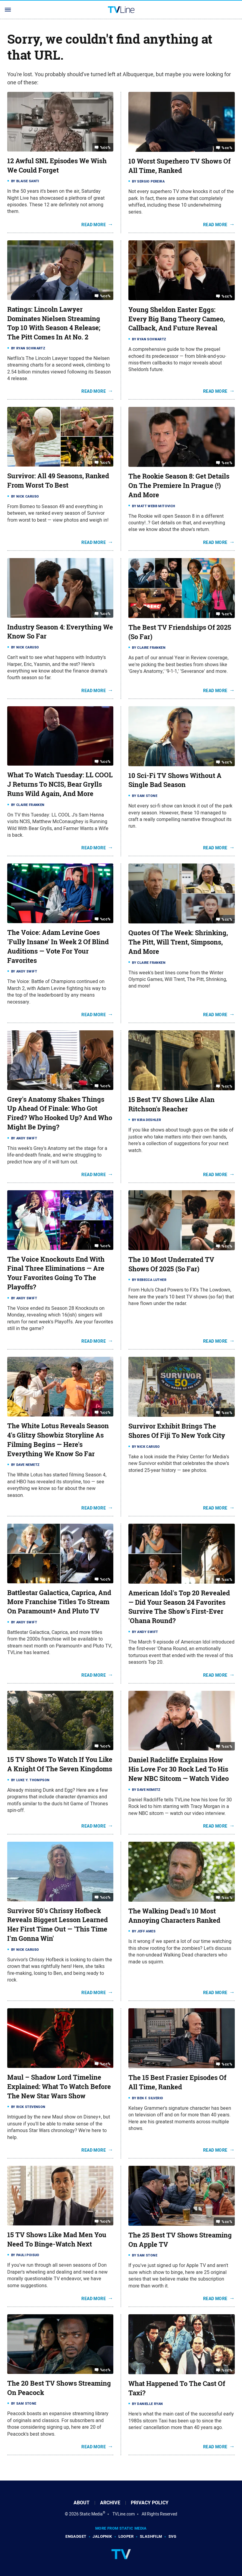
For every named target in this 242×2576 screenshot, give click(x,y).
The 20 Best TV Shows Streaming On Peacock (59, 2388)
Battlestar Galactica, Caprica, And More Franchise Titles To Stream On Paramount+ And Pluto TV (59, 1602)
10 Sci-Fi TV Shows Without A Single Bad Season (175, 780)
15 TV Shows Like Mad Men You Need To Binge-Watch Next (56, 2239)
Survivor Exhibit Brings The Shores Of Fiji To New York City (176, 1431)
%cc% (105, 147)
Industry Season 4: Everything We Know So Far (60, 632)
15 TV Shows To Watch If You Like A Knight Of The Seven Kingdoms (59, 1764)
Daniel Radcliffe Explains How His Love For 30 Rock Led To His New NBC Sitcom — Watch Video (178, 1769)
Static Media (91, 2514)
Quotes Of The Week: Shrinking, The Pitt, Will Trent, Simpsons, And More (178, 942)
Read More (93, 225)
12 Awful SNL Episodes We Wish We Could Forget (57, 165)
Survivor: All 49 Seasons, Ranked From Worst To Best (58, 480)
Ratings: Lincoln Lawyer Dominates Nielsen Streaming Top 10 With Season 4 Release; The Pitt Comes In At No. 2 (53, 323)
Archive (110, 2502)
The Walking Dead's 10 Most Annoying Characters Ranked (174, 1915)
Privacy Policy (149, 2502)
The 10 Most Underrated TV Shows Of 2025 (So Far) (171, 1264)
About (82, 2502)
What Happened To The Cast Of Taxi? (176, 2388)
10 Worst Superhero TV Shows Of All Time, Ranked (179, 166)
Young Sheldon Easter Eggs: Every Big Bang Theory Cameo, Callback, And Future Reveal (176, 319)
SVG (172, 2536)
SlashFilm (151, 2536)
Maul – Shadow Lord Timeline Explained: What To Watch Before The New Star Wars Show (59, 2086)
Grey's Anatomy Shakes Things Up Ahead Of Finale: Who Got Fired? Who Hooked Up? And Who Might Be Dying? (59, 1113)
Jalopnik (102, 2536)
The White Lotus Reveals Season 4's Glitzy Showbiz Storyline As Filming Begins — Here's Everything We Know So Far (58, 1439)
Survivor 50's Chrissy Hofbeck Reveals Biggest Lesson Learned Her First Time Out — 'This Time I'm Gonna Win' (57, 1924)
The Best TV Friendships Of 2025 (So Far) (179, 632)
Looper (126, 2536)
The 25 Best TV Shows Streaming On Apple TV (180, 2240)
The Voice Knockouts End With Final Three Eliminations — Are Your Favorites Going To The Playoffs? (56, 1273)
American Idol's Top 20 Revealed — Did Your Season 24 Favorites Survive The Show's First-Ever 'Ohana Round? (179, 1606)
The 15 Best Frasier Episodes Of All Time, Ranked (177, 2082)
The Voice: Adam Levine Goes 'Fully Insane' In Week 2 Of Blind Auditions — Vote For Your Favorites (58, 946)
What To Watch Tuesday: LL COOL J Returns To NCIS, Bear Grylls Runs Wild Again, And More (60, 784)
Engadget (75, 2536)
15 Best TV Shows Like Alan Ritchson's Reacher (171, 1104)
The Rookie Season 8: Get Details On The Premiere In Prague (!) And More (178, 485)
